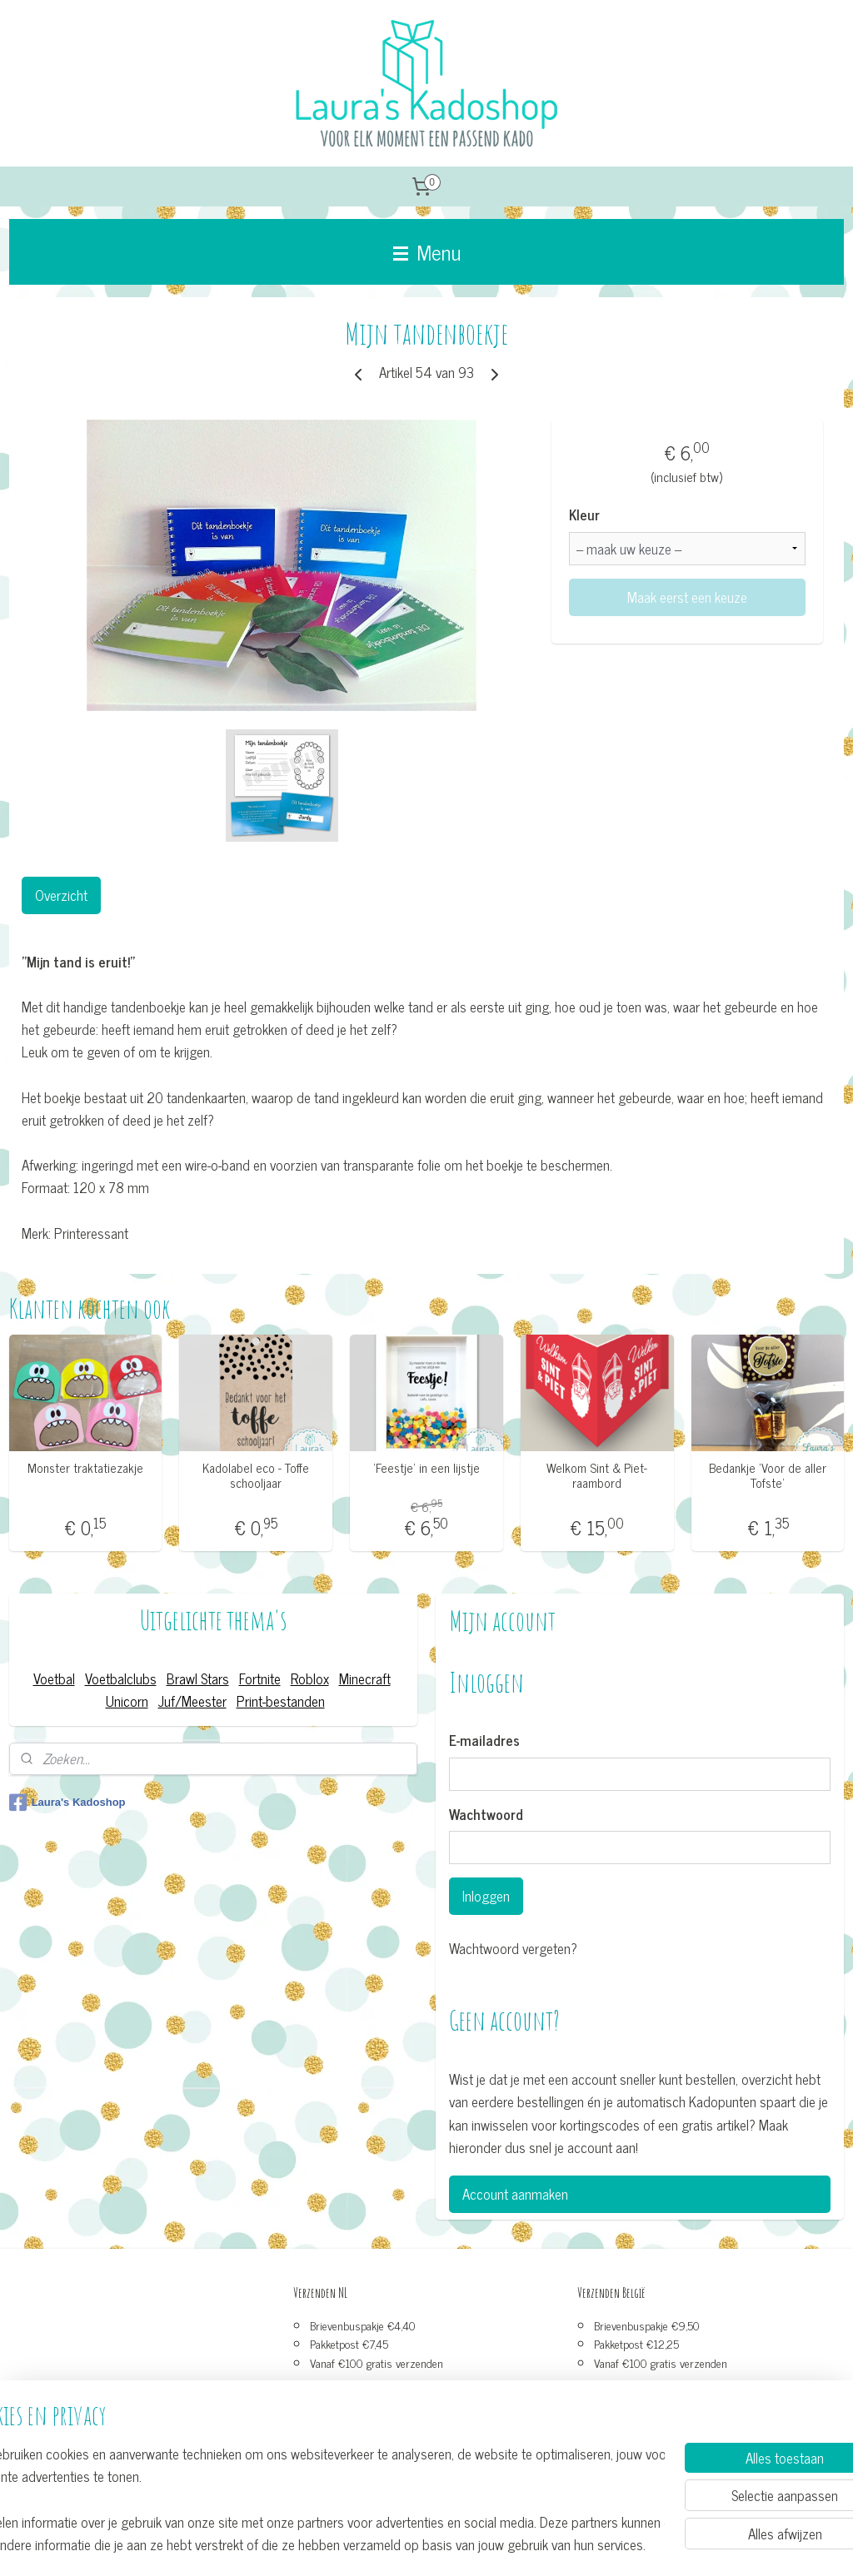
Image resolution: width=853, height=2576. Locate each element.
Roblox (310, 1678)
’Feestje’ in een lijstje (426, 1467)
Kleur (584, 515)
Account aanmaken (515, 2194)
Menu (427, 251)
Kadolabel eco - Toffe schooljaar (255, 1475)
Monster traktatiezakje (85, 1467)
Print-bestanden (281, 1701)
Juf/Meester (192, 1701)
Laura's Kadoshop (67, 1803)
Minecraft (365, 1678)
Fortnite (260, 1678)
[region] (316, 2498)
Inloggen (486, 1895)
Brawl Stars (198, 1678)
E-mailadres (484, 1741)
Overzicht (61, 895)
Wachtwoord (486, 1815)
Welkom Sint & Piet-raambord (596, 1475)
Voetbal (54, 1678)
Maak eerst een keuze (687, 597)
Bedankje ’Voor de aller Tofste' (767, 1475)
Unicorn (127, 1701)
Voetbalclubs (121, 1678)
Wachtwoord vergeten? (513, 1948)
